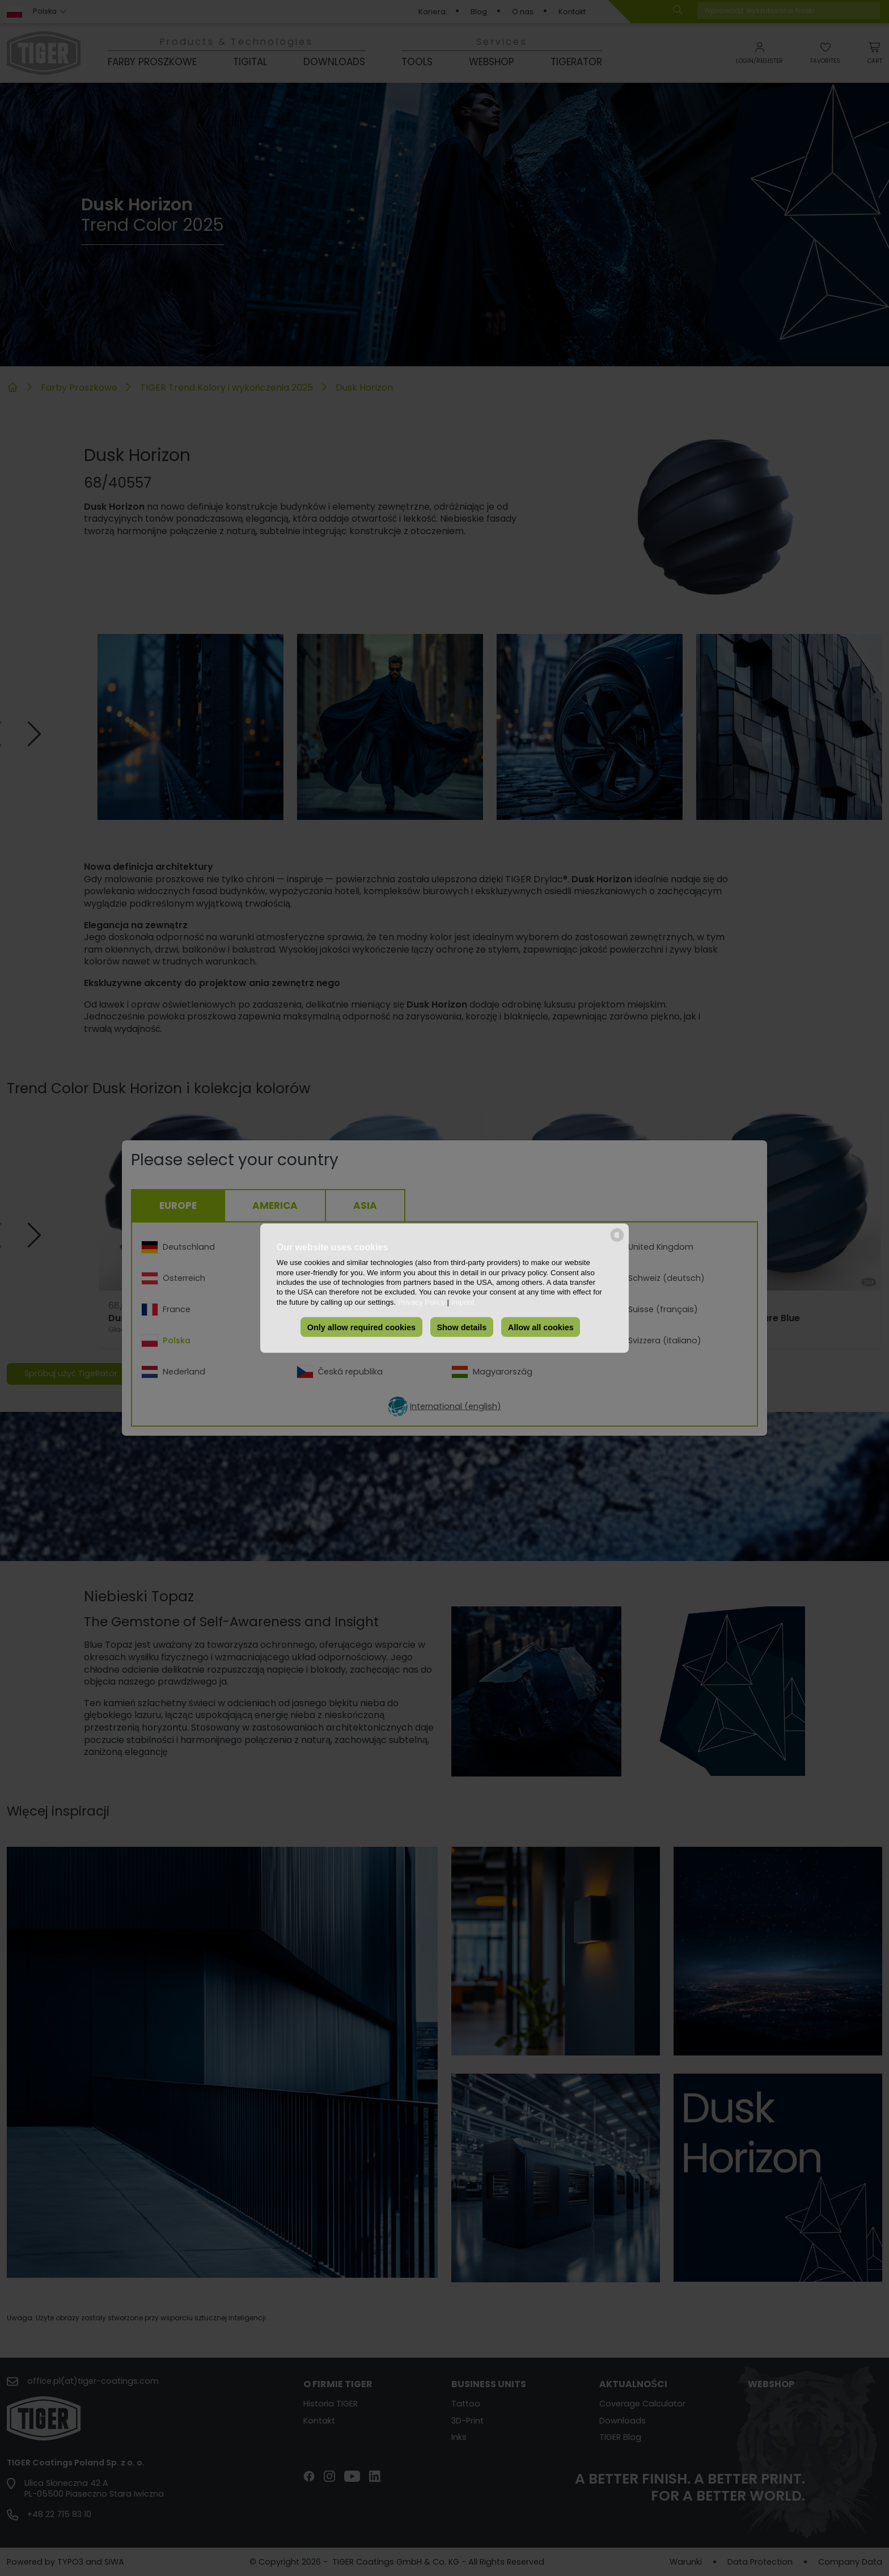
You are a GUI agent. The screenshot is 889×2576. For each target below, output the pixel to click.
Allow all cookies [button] (541, 1326)
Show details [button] (461, 1326)
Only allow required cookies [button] (361, 1326)
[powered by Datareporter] (617, 1240)
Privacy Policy (421, 1301)
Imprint (463, 1301)
